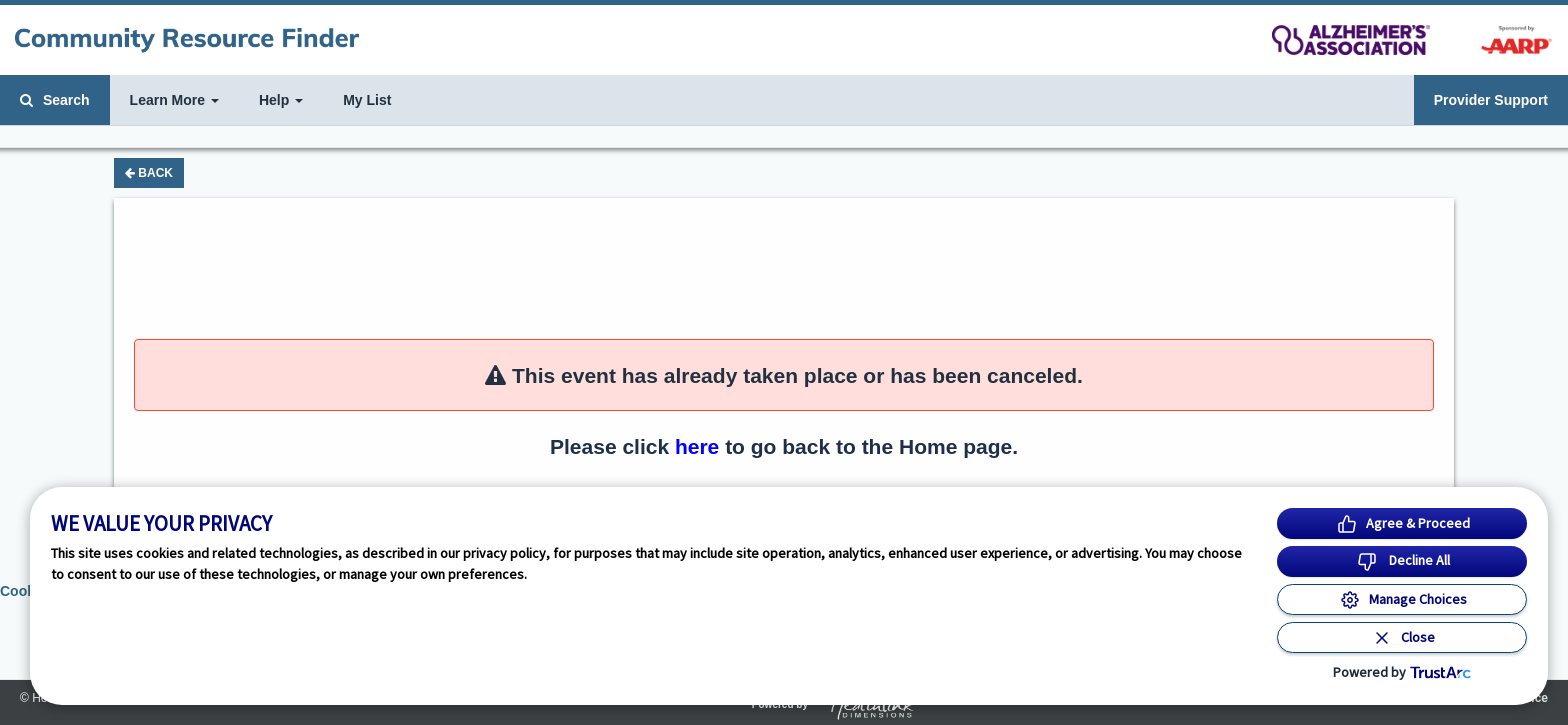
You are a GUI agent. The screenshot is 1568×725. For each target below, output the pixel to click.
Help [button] (281, 100)
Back (149, 173)
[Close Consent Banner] (1402, 637)
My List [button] (367, 100)
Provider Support (1491, 100)
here (697, 446)
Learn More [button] (174, 100)
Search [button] (55, 100)
